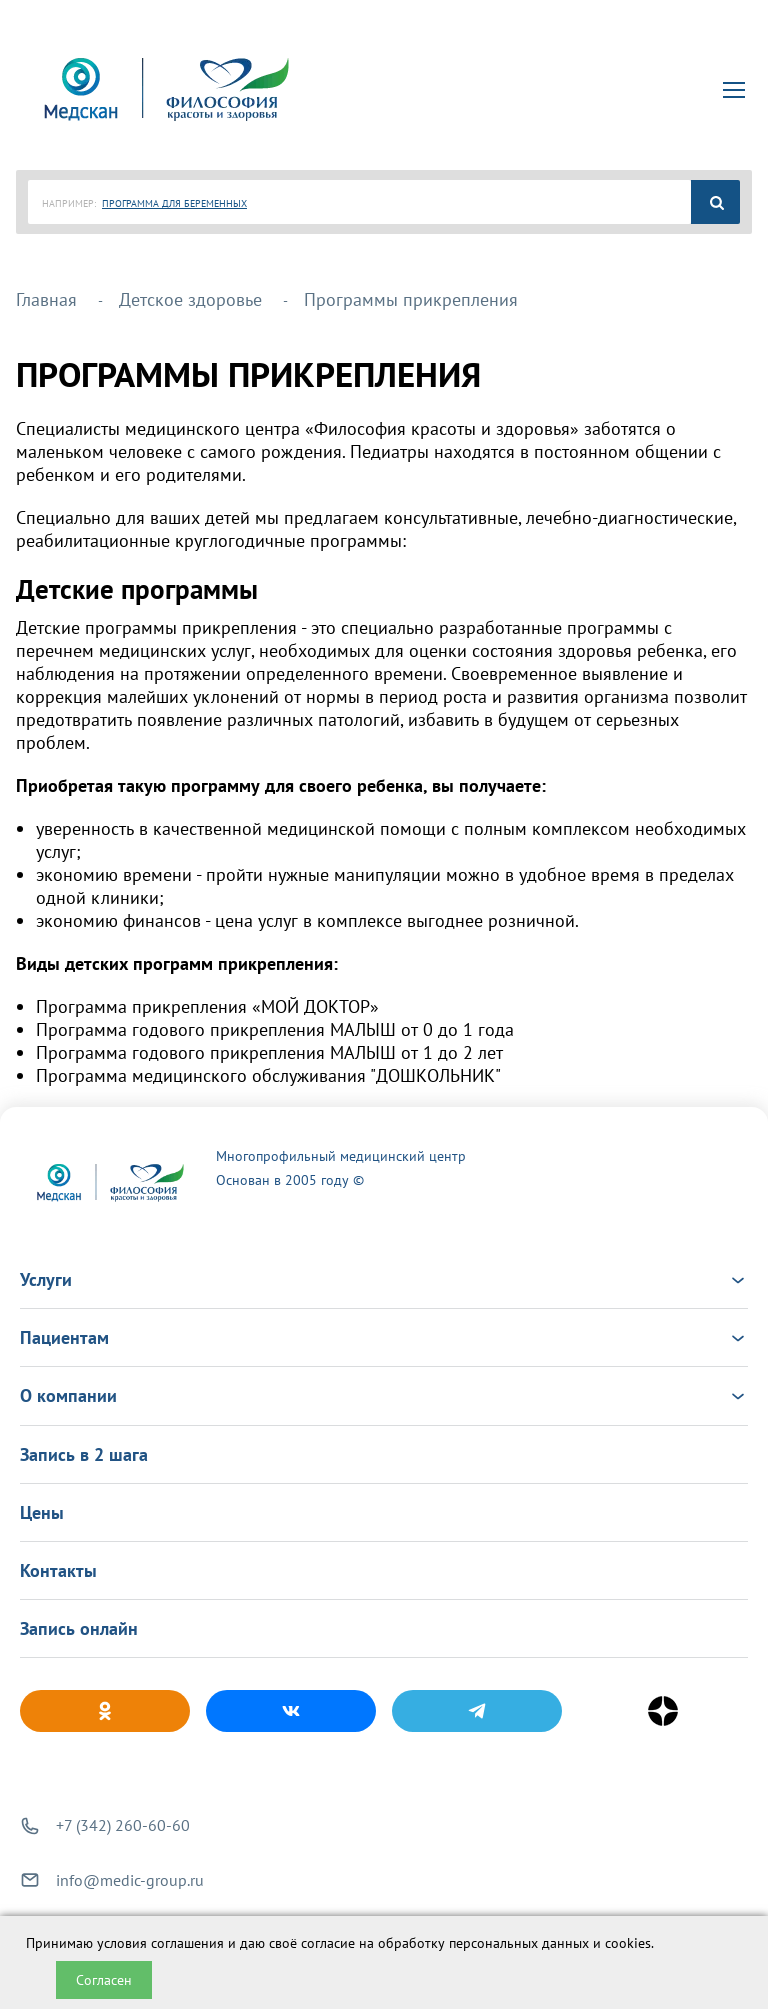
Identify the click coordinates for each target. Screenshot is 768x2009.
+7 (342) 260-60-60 (123, 1825)
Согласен (104, 1980)
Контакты (58, 1570)
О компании (384, 1395)
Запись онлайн (79, 1628)
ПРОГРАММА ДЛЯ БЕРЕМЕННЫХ (174, 203)
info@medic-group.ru (130, 1880)
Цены (42, 1512)
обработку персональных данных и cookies (514, 1943)
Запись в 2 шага (84, 1454)
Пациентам (384, 1337)
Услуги (384, 1279)
